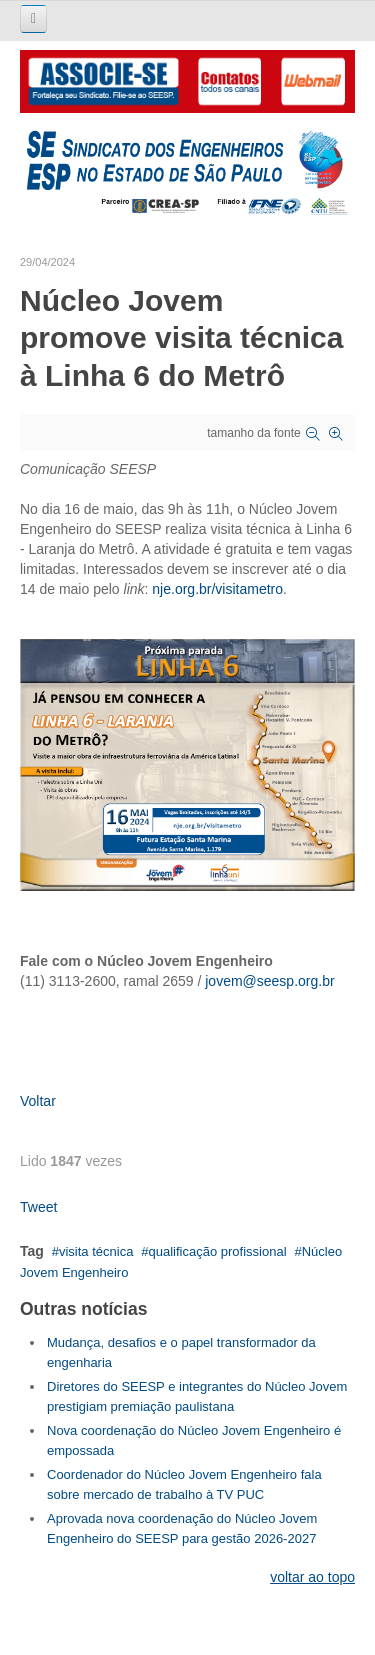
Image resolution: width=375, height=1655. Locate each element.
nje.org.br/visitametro (217, 589)
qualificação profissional (218, 1251)
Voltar (38, 1101)
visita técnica (96, 1251)
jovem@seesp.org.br (269, 981)
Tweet (38, 1207)
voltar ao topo (312, 1577)
